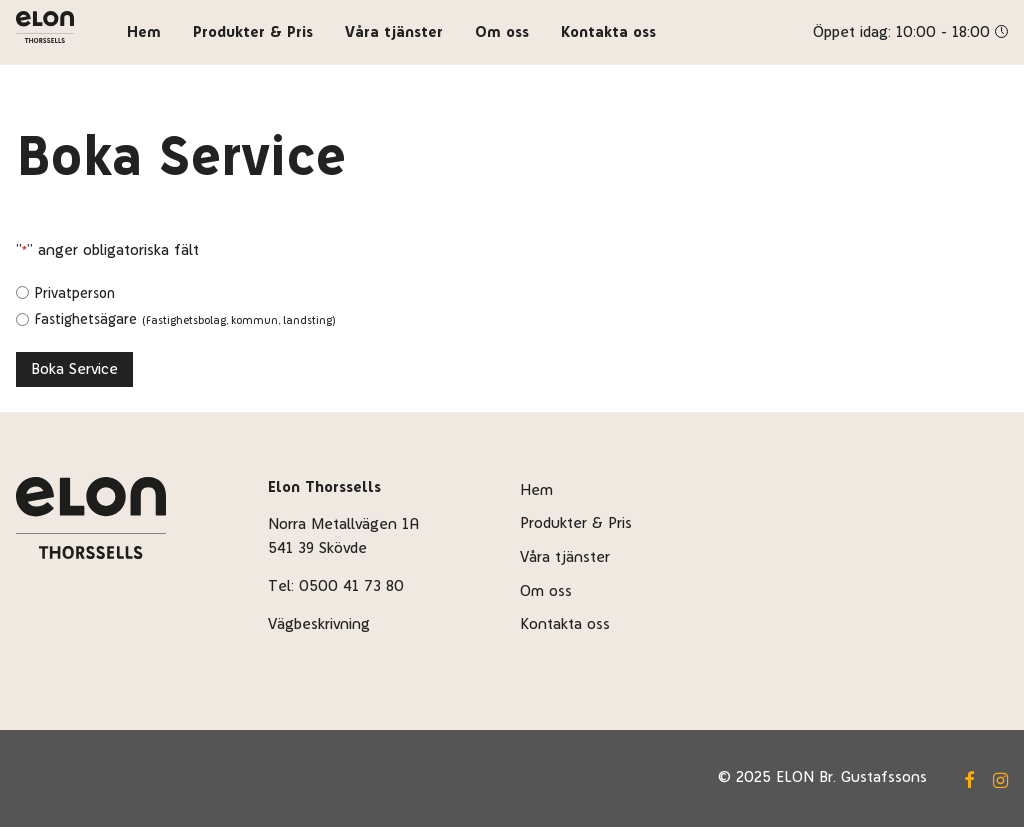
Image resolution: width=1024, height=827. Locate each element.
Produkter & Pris (253, 31)
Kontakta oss (608, 31)
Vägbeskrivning (319, 623)
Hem (144, 31)
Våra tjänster (394, 31)
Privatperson (74, 292)
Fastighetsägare (185, 318)
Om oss (502, 31)
